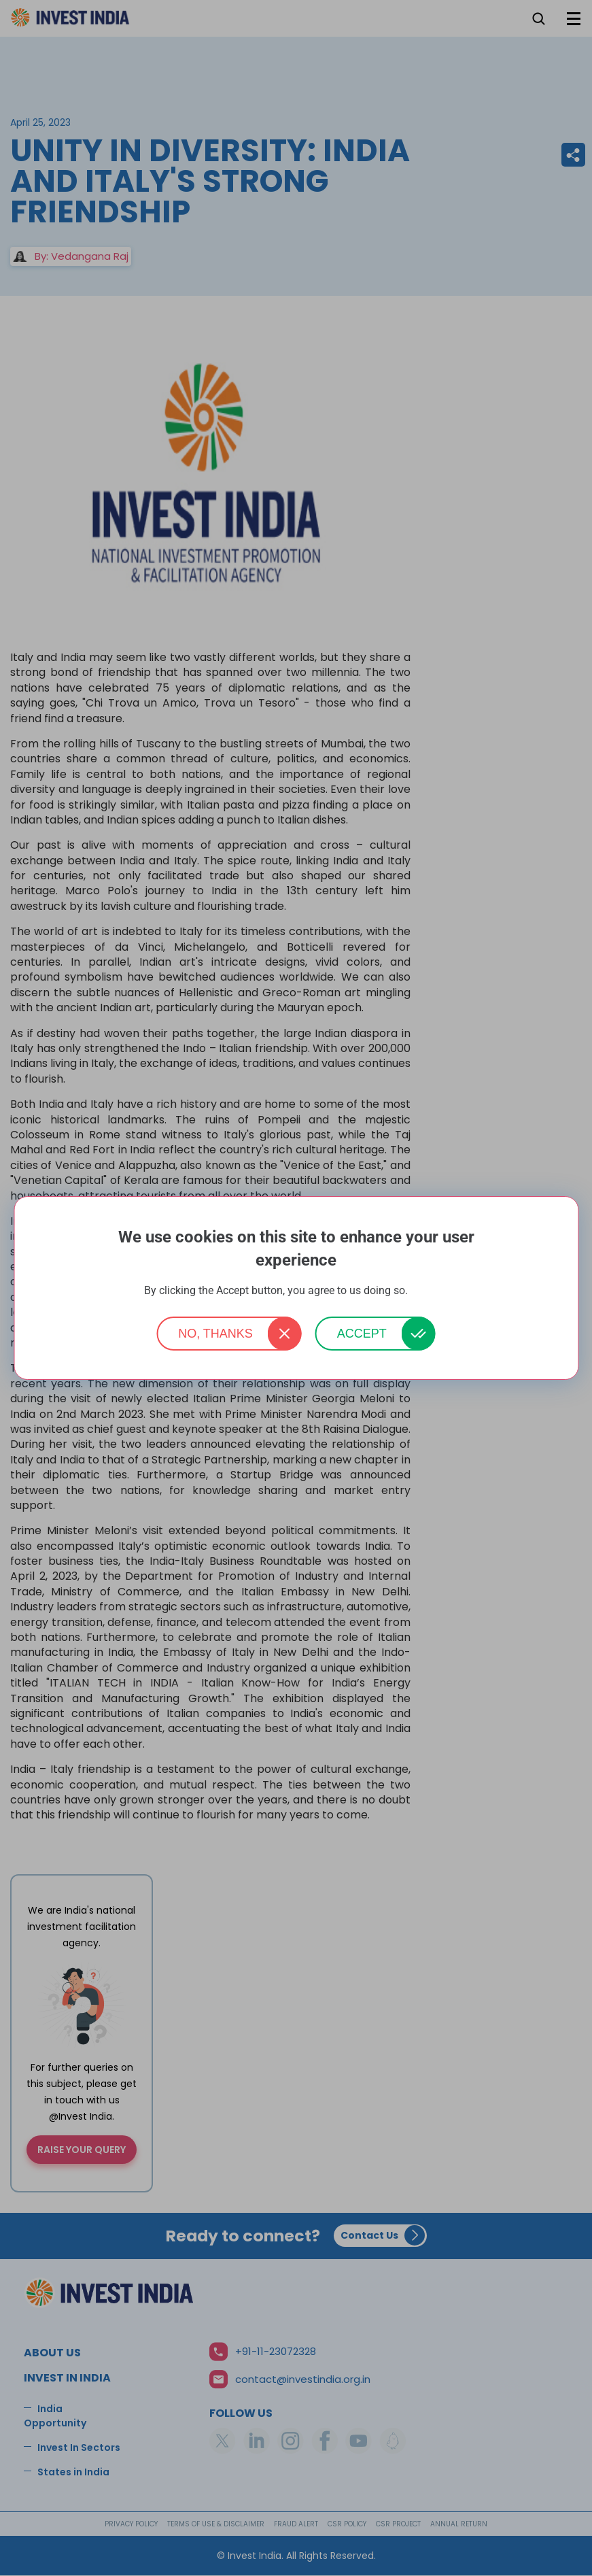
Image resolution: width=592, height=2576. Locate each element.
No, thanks (215, 1333)
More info (430, 1291)
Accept (362, 1333)
